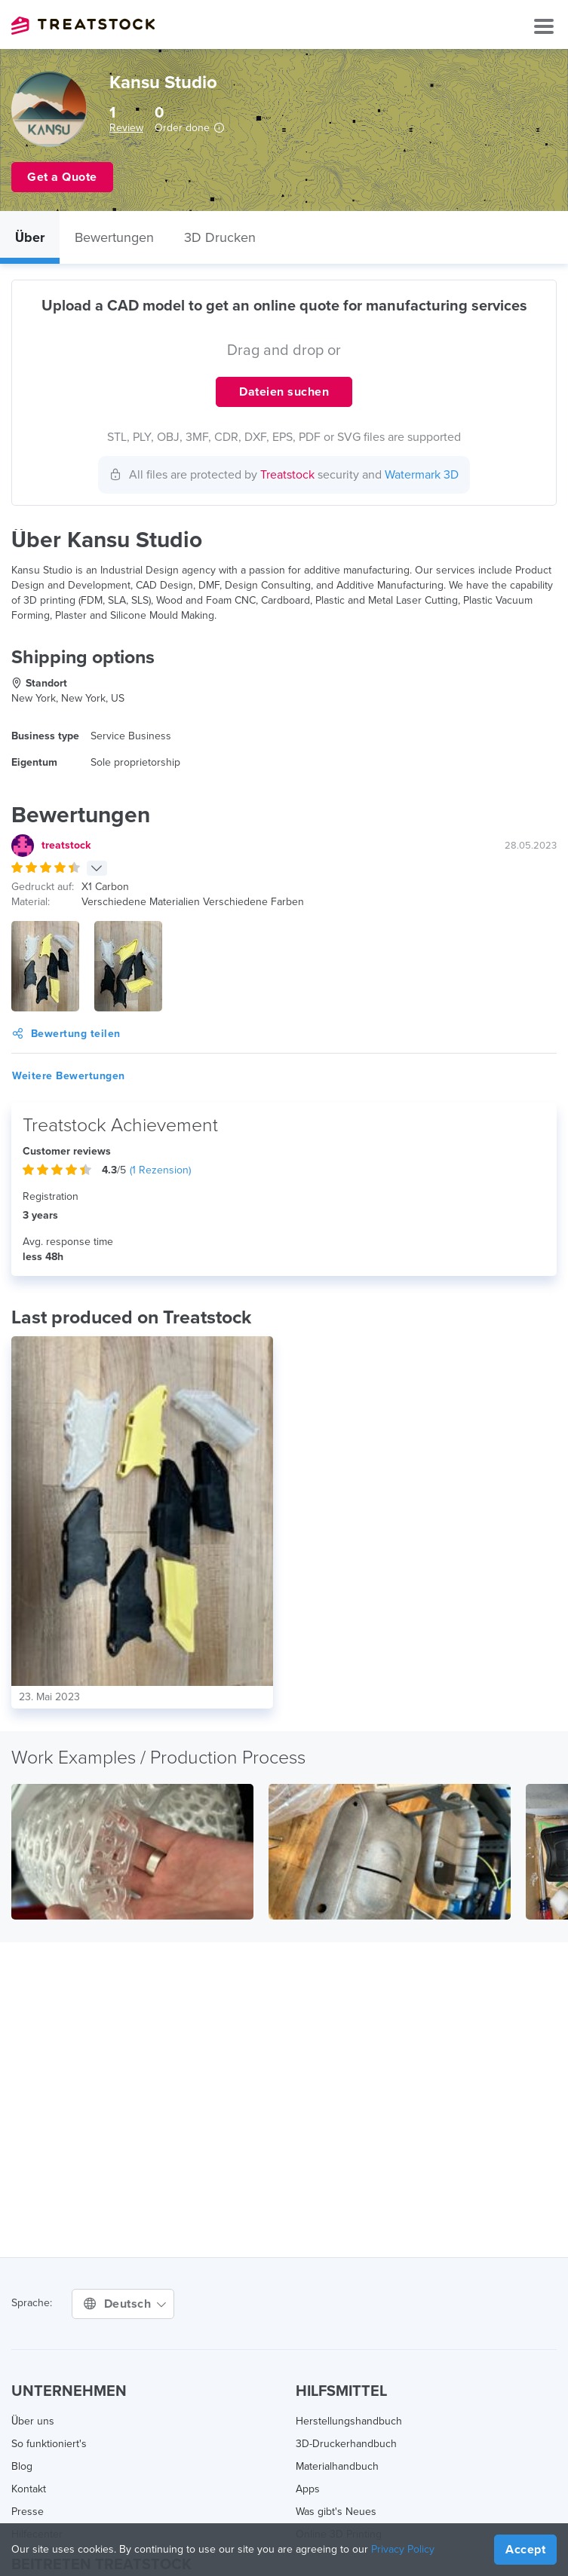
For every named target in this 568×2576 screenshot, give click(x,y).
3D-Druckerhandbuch (346, 2443)
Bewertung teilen (66, 1033)
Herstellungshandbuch (349, 2421)
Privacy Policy (402, 2549)
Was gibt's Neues (336, 2511)
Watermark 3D (422, 474)
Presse (27, 2511)
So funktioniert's (49, 2443)
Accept (525, 2549)
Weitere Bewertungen (68, 1075)
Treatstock (83, 26)
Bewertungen (114, 237)
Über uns (32, 2421)
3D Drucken (220, 237)
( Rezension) (160, 1170)
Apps (308, 2489)
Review (126, 127)
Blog (21, 2466)
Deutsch (125, 2303)
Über (30, 237)
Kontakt (28, 2489)
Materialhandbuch (337, 2466)
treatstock (66, 845)
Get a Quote (62, 177)
